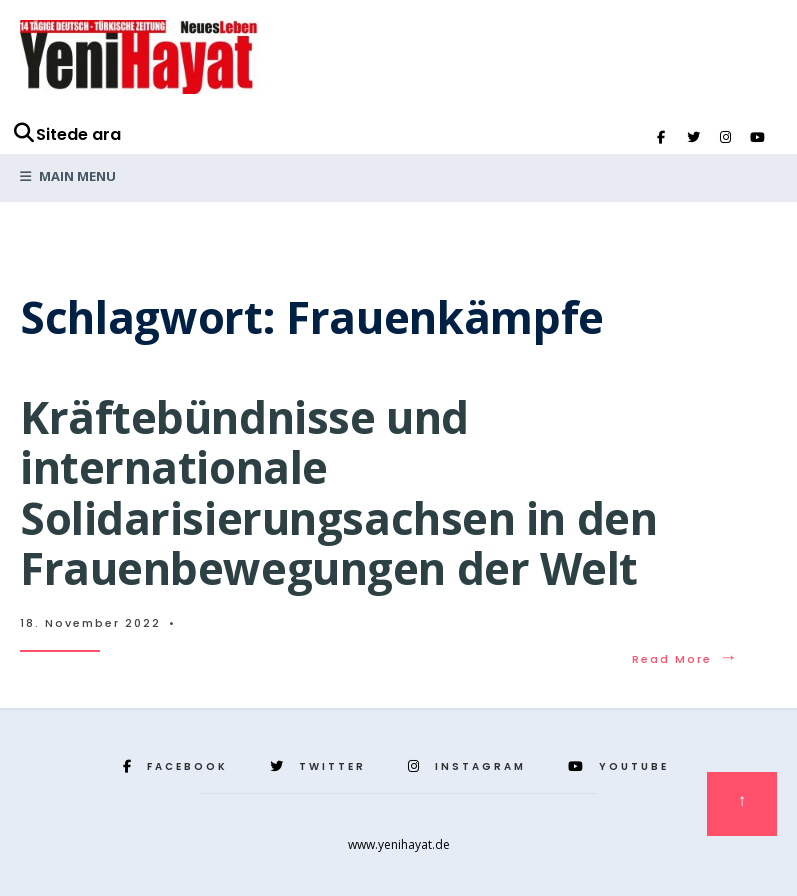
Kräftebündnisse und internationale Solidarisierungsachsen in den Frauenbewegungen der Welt (338, 492)
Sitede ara (66, 134)
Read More (685, 659)
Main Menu (68, 176)
